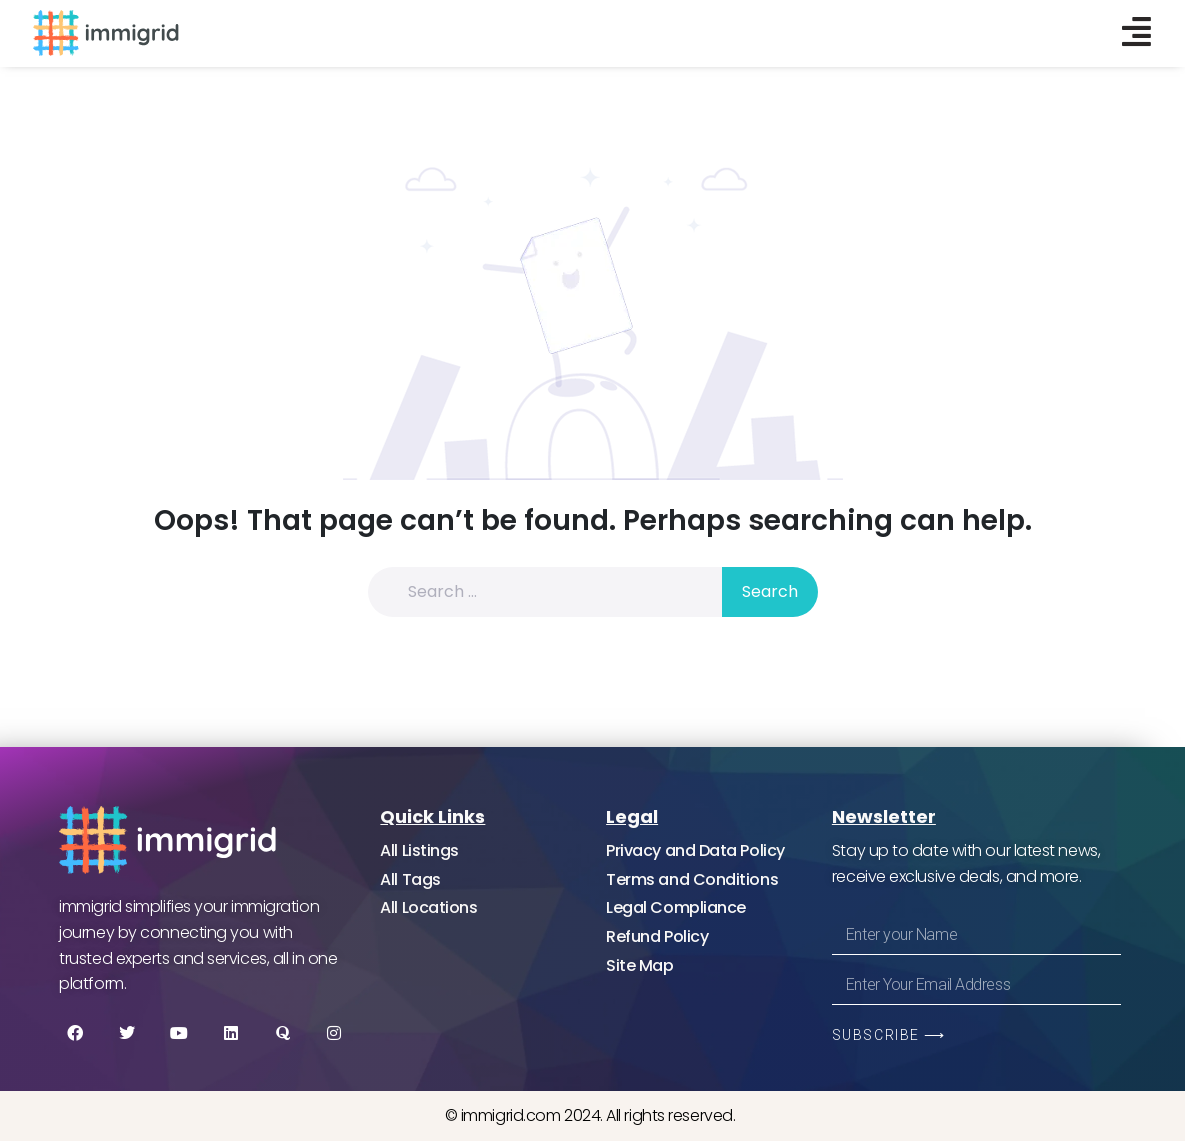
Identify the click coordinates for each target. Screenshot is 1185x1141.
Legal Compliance (676, 907)
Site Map (639, 965)
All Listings (419, 850)
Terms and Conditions (692, 879)
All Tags (410, 879)
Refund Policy (657, 936)
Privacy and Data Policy (695, 850)
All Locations (428, 907)
